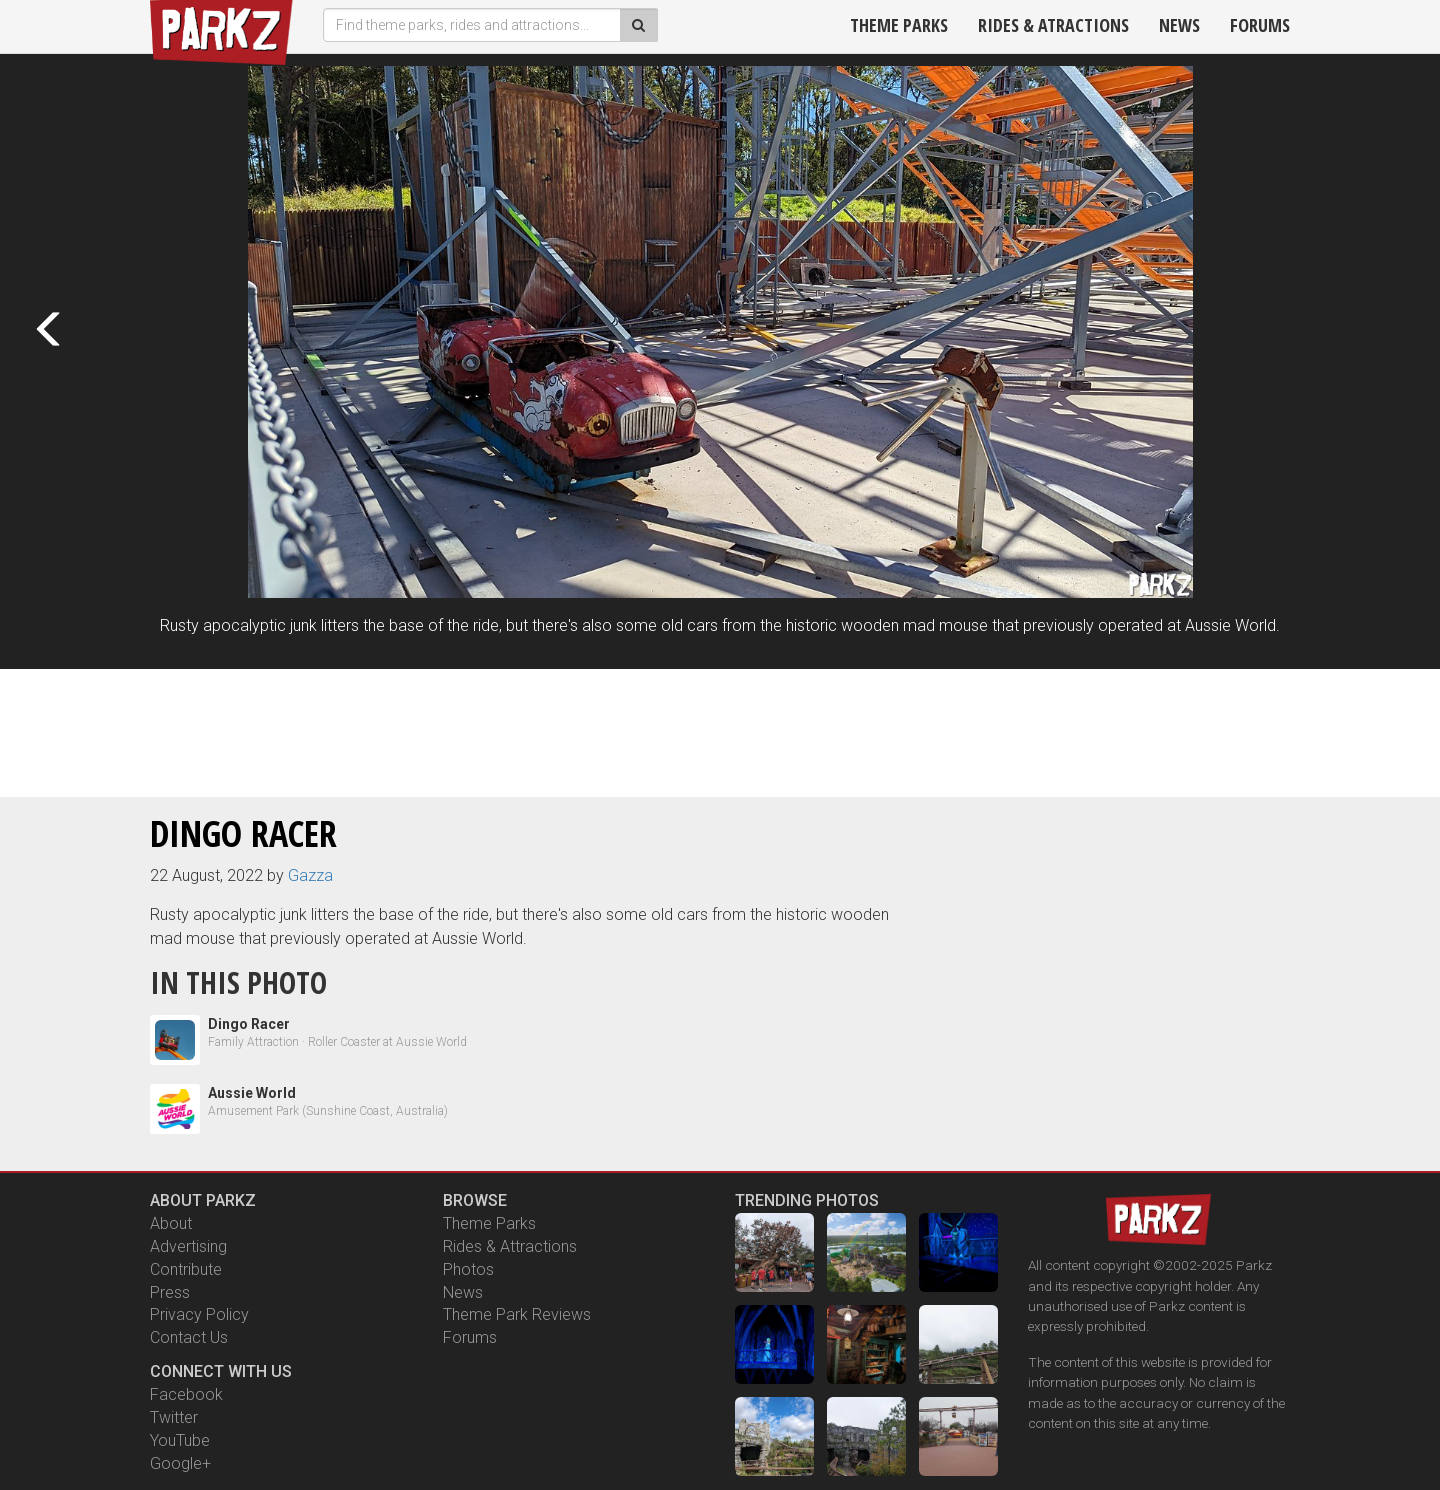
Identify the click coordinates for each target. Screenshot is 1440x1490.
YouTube (180, 1440)
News (1179, 25)
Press (170, 1292)
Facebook (186, 1394)
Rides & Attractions (510, 1246)
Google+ (180, 1463)
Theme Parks (899, 25)
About (171, 1223)
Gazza (310, 875)
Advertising (188, 1246)
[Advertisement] (720, 730)
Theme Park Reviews (517, 1314)
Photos (468, 1269)
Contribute (186, 1269)
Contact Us (189, 1337)
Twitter (174, 1417)
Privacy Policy (199, 1314)
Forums (1260, 25)
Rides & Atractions (1053, 25)
